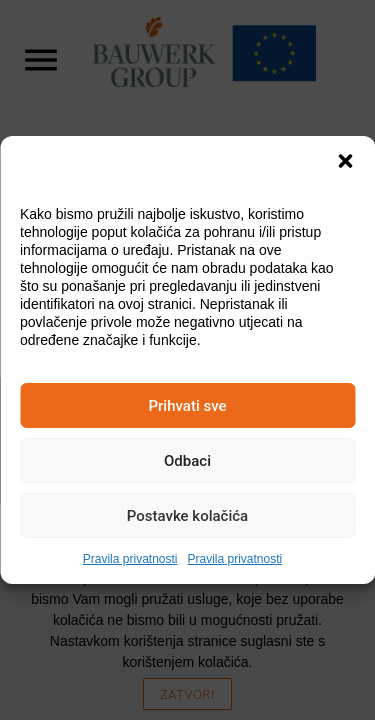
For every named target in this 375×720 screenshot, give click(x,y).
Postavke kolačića (187, 516)
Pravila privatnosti (130, 559)
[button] (345, 161)
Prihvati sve (187, 406)
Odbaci (187, 461)
